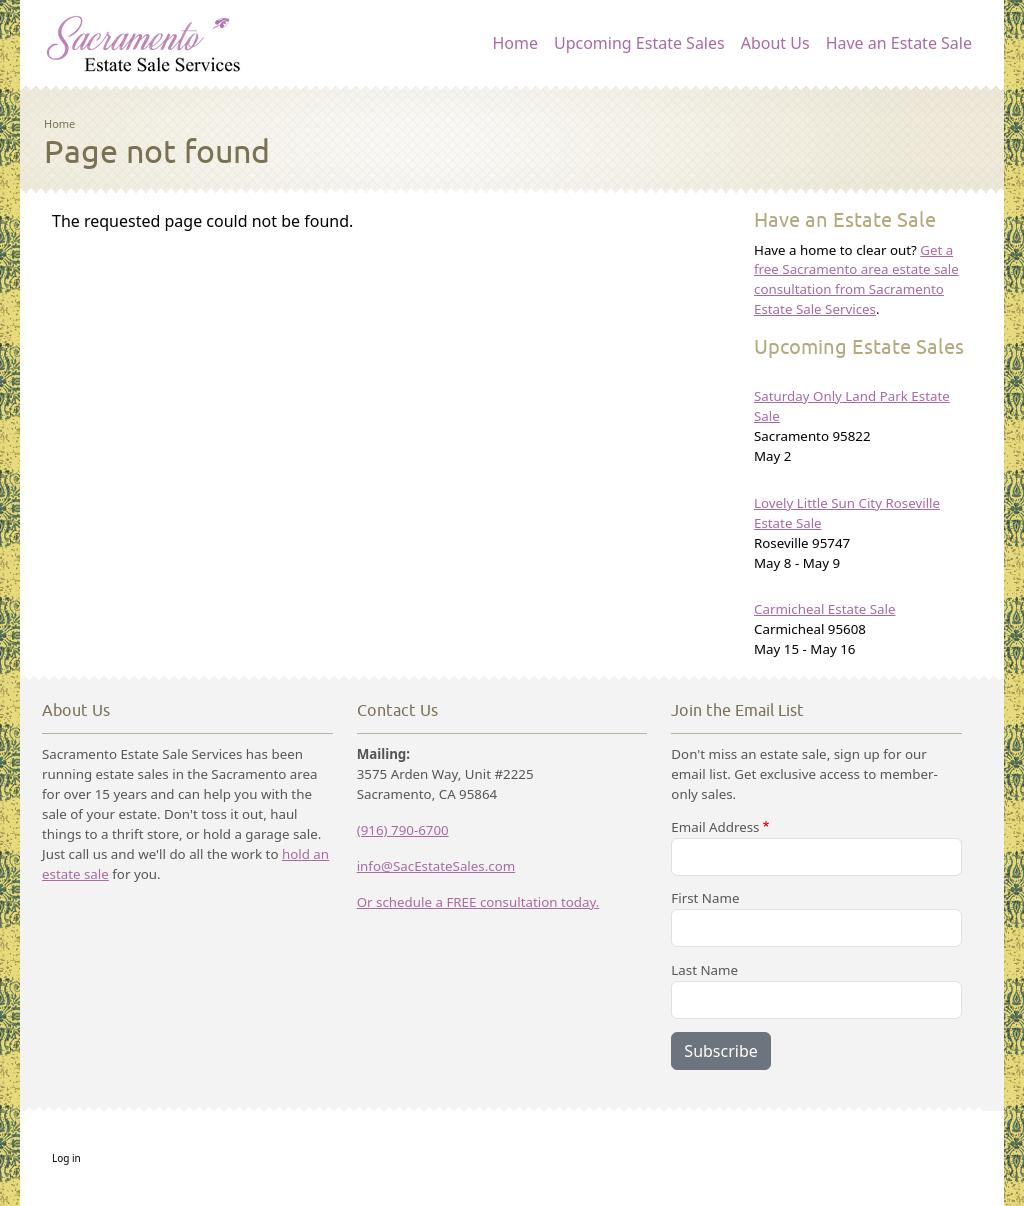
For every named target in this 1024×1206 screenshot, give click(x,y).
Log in (66, 1158)
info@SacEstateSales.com (436, 866)
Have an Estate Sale (899, 43)
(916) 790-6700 (403, 830)
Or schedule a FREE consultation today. (478, 902)
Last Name (704, 970)
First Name (705, 898)
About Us (775, 43)
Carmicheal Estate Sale (824, 609)
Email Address (715, 827)
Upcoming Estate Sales (639, 43)
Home (515, 43)
